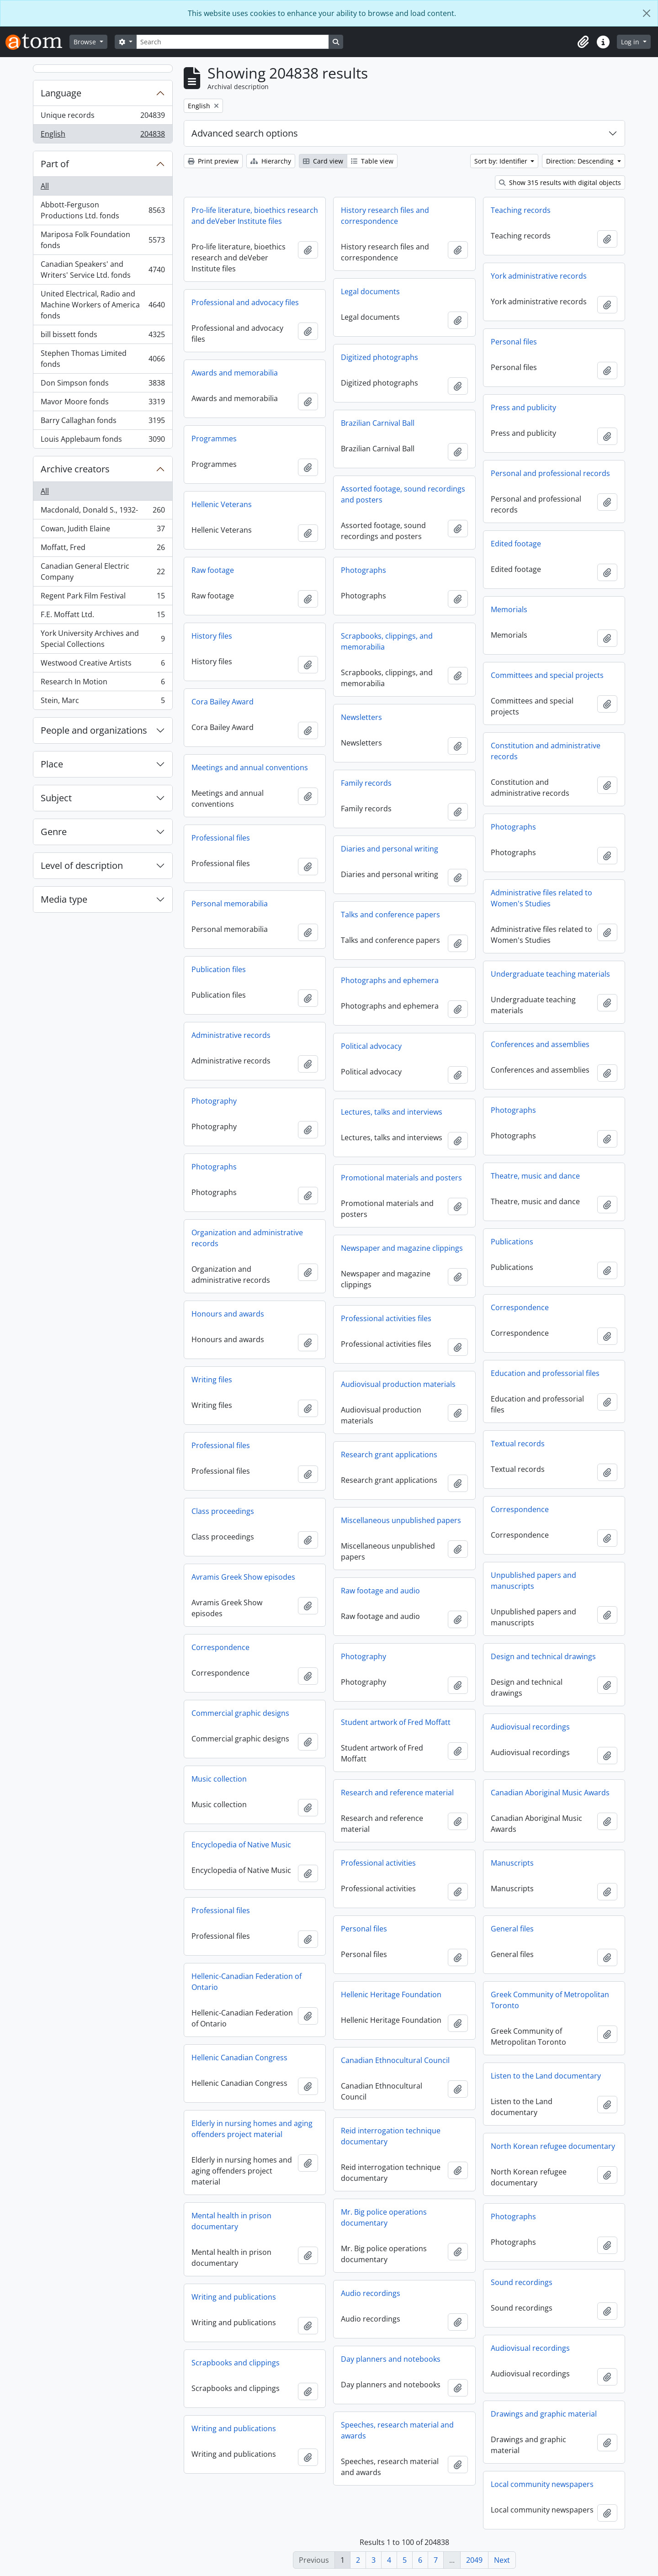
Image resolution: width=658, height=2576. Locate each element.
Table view (372, 161)
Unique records (102, 117)
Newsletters (361, 717)
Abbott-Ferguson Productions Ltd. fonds (102, 210)
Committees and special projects (547, 675)
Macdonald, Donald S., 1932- (102, 511)
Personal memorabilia (229, 904)
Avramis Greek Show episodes (243, 1577)
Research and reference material (397, 1793)
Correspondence (520, 1307)
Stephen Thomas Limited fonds (102, 358)
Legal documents (370, 291)
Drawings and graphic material (544, 2414)
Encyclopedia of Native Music (241, 1845)
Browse (86, 41)
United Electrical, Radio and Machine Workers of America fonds (102, 305)
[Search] (232, 42)
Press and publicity (523, 407)
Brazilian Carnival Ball (377, 423)
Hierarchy (270, 161)
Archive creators (75, 469)
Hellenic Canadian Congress (239, 2057)
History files (211, 636)
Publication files (218, 969)
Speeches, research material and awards (397, 2430)
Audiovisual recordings (530, 1727)
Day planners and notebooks (390, 2359)
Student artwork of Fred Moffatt (396, 1722)
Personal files (514, 342)
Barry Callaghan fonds (102, 422)
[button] (583, 42)
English (102, 135)
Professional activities (378, 1863)
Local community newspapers (542, 2484)
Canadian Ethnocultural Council (395, 2060)
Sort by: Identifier (501, 161)
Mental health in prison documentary (231, 2221)
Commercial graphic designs (240, 1713)
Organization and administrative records (247, 1237)
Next (502, 2560)
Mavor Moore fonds (102, 403)
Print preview (213, 161)
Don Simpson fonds (102, 384)
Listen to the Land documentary (546, 2076)
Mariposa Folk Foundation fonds (102, 239)
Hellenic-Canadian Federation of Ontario (246, 1981)
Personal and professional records (550, 473)
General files (512, 1929)
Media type (64, 899)
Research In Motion (102, 683)
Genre (54, 831)
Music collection (219, 1779)
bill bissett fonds (102, 336)
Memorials (509, 609)
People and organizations (94, 730)
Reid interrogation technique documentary (390, 2136)
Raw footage (212, 570)
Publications (512, 1242)
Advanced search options (244, 133)
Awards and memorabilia (234, 373)
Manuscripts (512, 1863)
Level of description (82, 865)
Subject (56, 798)
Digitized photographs (379, 357)
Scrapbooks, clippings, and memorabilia (387, 641)
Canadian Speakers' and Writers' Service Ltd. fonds (102, 269)
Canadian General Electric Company (102, 571)
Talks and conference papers (390, 915)
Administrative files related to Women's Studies (541, 898)
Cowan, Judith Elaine (102, 530)
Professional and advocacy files (245, 302)
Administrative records (231, 1035)
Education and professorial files (545, 1373)
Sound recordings (521, 2282)
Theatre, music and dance (535, 1176)
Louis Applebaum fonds (102, 441)
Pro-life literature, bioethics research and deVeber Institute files (254, 215)
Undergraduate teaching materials (550, 974)
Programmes (214, 439)
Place (52, 764)
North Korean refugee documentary (553, 2146)
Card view (323, 161)
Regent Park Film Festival (102, 597)
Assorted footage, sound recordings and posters (403, 494)
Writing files (211, 1380)
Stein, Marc (102, 702)
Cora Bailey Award (222, 702)
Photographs (363, 570)
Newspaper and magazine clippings (402, 1248)
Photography (214, 1101)
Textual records (518, 1444)
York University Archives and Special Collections (102, 638)
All (45, 186)
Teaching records (521, 210)
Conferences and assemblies (540, 1044)
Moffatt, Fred (102, 549)
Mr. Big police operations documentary (384, 2217)
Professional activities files (386, 1318)
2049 (474, 2560)
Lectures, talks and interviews (391, 1112)
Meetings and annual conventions (249, 767)
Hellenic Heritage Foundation (391, 1994)
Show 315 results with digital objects (560, 182)
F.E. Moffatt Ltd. (102, 616)
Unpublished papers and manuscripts (533, 1580)
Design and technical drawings (543, 1656)
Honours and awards (227, 1314)
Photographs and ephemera (390, 980)
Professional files (220, 838)
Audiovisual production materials (398, 1384)
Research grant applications (389, 1454)
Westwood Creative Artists (102, 664)
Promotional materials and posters (401, 1178)
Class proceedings (222, 1511)
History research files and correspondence (385, 215)
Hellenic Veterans (221, 504)
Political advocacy (371, 1046)
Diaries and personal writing (389, 849)
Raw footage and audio (380, 1591)
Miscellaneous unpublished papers (401, 1520)
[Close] (647, 13)
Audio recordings (370, 2293)
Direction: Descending (581, 161)
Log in (631, 41)
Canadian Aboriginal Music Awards (550, 1793)
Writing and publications (233, 2297)
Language (61, 93)
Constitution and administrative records (545, 751)
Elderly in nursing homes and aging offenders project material (252, 2128)
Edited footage (516, 544)
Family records (366, 783)
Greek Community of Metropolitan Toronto (550, 1999)
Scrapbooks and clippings (235, 2363)
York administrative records (539, 276)
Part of (55, 164)
